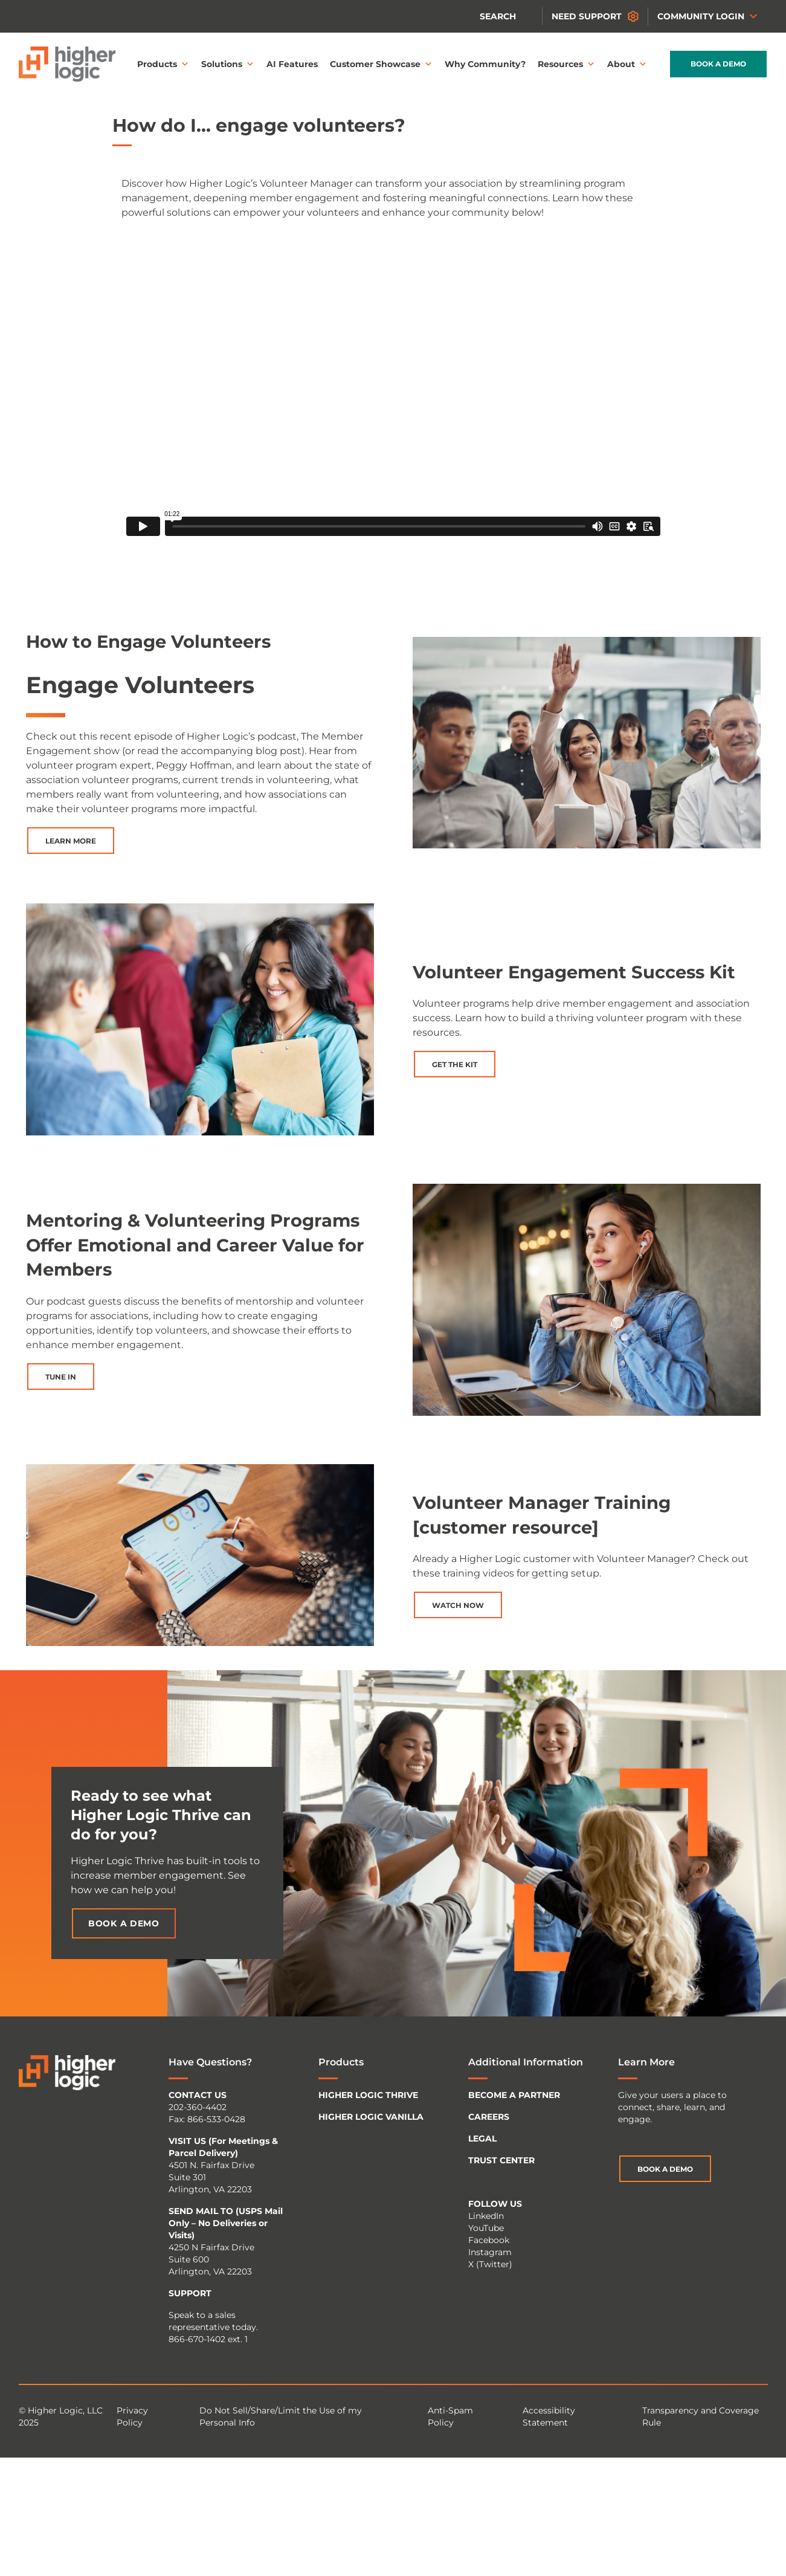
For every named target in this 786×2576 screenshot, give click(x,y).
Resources (566, 64)
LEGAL (482, 2138)
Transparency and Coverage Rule (700, 2416)
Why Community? (485, 64)
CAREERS (488, 2116)
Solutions (227, 64)
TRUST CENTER (501, 2160)
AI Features (292, 64)
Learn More (70, 840)
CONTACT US (198, 2095)
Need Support (587, 16)
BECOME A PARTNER (514, 2095)
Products (163, 64)
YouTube (486, 2228)
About (627, 64)
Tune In (60, 1376)
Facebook (488, 2240)
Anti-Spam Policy (450, 2416)
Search (498, 16)
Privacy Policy (132, 2416)
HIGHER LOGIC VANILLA (371, 2116)
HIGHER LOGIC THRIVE (368, 2095)
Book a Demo (718, 63)
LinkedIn (486, 2215)
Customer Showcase (381, 64)
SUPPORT (190, 2293)
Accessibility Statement (549, 2416)
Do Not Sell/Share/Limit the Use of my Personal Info (280, 2416)
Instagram (490, 2252)
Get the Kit (454, 1064)
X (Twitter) (490, 2264)
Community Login (708, 16)
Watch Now (458, 1605)
